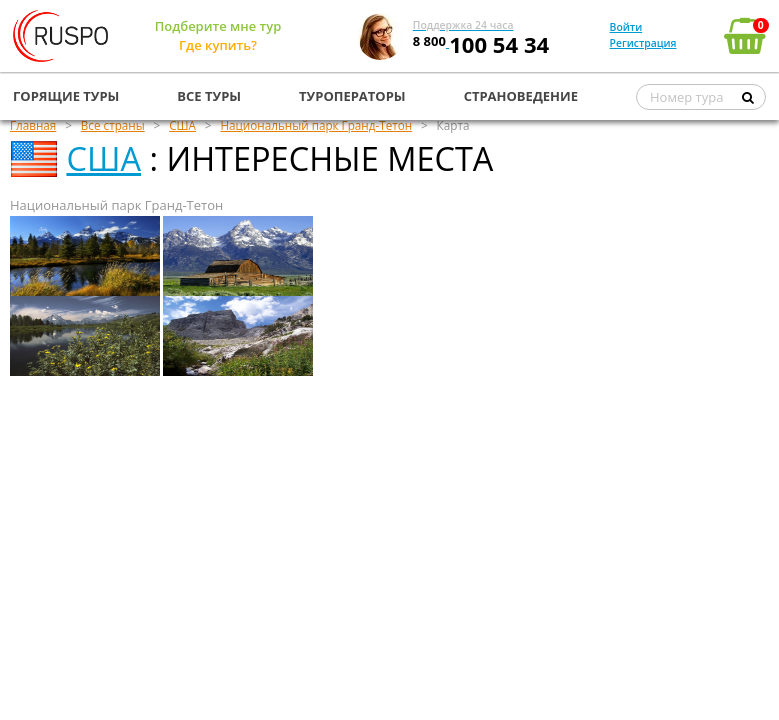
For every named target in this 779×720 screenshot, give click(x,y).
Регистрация (643, 43)
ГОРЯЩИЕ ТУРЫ (66, 96)
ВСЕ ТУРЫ (209, 96)
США (103, 158)
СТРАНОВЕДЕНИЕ (521, 96)
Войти (626, 27)
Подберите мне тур (218, 26)
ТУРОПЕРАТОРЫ (352, 96)
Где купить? (218, 45)
